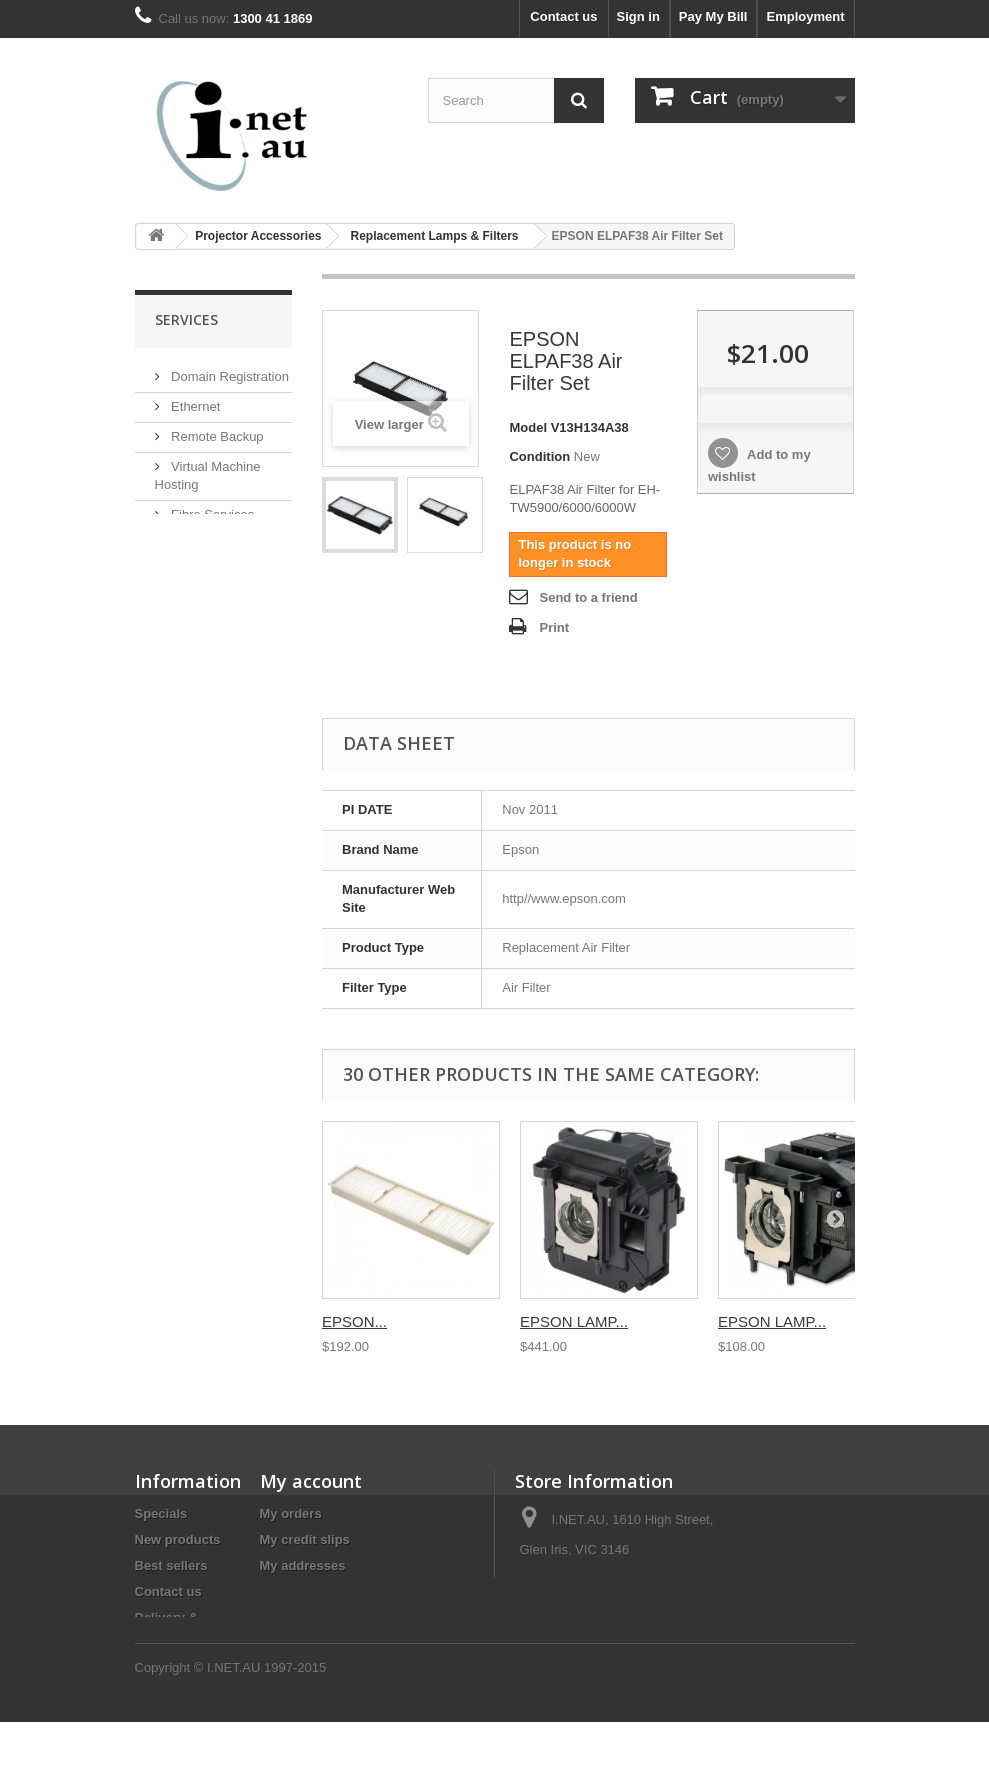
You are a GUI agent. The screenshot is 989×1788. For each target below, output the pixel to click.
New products (178, 1539)
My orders (291, 1513)
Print (554, 627)
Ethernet (194, 403)
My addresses (303, 1565)
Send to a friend (588, 597)
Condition (539, 456)
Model (528, 427)
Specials (161, 1513)
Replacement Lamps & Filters (434, 236)
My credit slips (305, 1539)
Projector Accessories (258, 236)
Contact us (563, 16)
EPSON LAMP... (574, 1321)
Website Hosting (217, 541)
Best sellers (171, 1565)
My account (311, 1481)
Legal (152, 1661)
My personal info (311, 1591)
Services (186, 319)
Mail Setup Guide (219, 571)
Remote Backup (216, 433)
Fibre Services (211, 511)
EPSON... (354, 1321)
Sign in (638, 16)
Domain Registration (228, 373)
